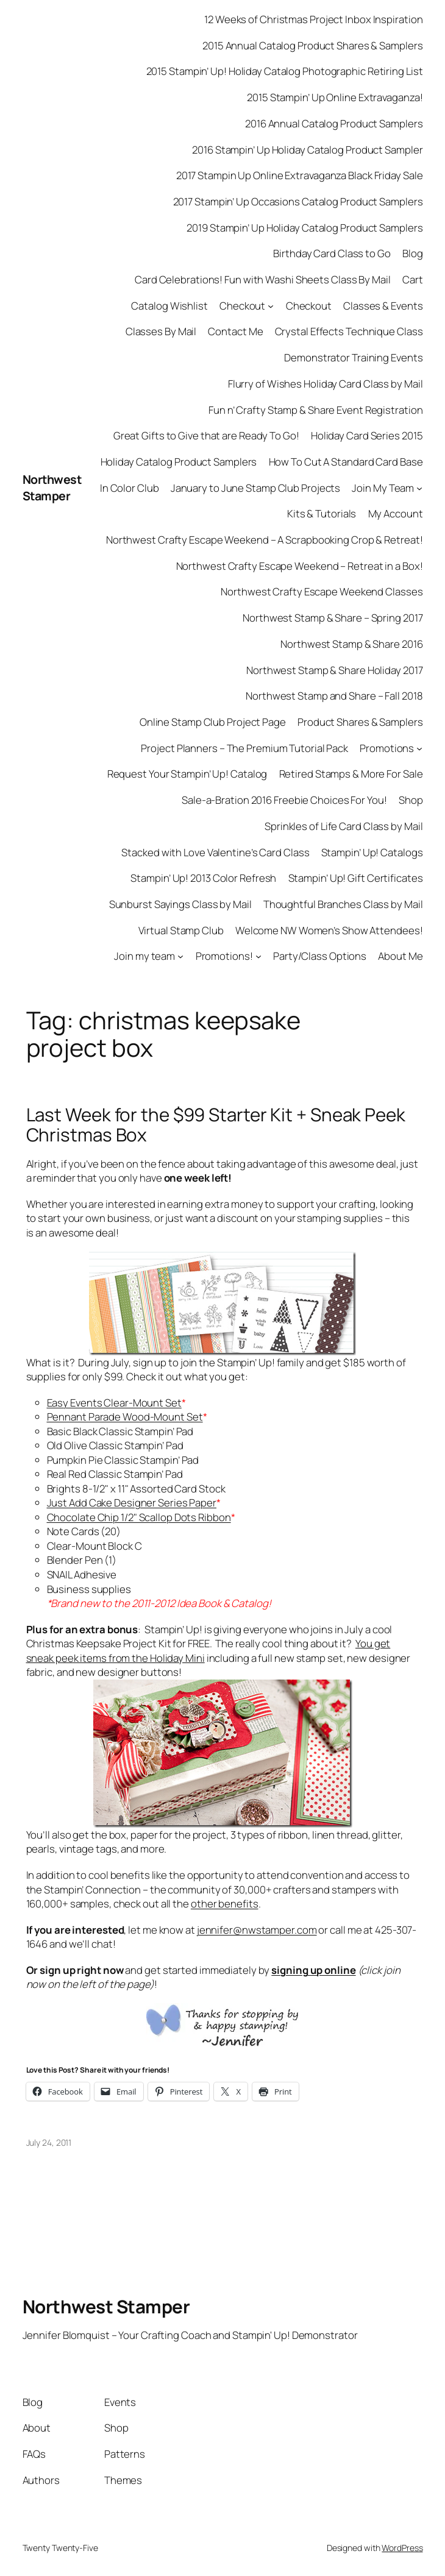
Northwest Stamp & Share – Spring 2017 (332, 618)
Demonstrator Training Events (353, 357)
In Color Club (129, 488)
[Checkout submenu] (271, 305)
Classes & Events (382, 306)
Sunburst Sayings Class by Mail (180, 904)
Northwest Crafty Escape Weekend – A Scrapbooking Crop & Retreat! (264, 540)
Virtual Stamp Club (181, 930)
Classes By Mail (161, 331)
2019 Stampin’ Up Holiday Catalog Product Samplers (304, 228)
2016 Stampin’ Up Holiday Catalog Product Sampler (307, 150)
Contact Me (235, 331)
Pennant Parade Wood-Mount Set (125, 1417)
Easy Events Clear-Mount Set (114, 1403)
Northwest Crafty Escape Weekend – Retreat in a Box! (299, 566)
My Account (395, 513)
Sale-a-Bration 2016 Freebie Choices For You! (284, 800)
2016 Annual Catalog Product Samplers (333, 123)
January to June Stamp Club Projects (256, 488)
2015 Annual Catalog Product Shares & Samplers (312, 45)
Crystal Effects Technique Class (349, 331)
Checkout (242, 306)
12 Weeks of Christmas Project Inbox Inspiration (313, 19)
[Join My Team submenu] (419, 487)
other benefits (224, 1904)
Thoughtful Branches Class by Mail (343, 904)
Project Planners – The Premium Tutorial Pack (244, 748)
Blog (412, 253)
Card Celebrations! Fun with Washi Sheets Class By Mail (263, 279)
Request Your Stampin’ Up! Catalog (187, 774)
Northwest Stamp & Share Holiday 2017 (334, 670)
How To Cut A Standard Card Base (346, 462)
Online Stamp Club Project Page (213, 722)
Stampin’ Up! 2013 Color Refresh (203, 878)
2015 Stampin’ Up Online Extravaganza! (334, 97)
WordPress (402, 2547)
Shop (411, 800)
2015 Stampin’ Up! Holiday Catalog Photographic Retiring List (284, 71)
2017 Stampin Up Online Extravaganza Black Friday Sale (299, 175)
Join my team (144, 956)
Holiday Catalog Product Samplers (179, 462)
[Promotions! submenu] (258, 956)
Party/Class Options (319, 956)
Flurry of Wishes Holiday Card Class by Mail (325, 384)
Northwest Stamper (52, 487)
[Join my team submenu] (180, 956)
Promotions (387, 748)
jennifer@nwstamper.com (257, 1930)
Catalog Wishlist (169, 306)
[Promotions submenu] (419, 748)
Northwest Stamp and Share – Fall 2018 (334, 696)
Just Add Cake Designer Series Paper (132, 1503)
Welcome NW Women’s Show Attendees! (329, 930)
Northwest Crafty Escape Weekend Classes (321, 591)
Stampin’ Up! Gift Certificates (355, 878)
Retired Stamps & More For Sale (351, 774)
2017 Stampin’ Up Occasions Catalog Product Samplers (298, 201)
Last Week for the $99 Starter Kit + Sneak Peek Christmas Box (215, 1124)
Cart (412, 279)
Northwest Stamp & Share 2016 (351, 644)
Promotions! (224, 956)
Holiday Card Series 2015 (367, 435)
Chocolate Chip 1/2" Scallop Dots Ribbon (139, 1517)
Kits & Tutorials (321, 513)
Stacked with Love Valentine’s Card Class (215, 852)
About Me (400, 956)
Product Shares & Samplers (360, 722)
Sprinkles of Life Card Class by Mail (343, 826)
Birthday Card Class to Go (332, 253)
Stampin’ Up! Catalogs (372, 852)
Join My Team (383, 488)
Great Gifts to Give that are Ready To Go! (206, 435)
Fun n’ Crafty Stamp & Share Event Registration (315, 410)
